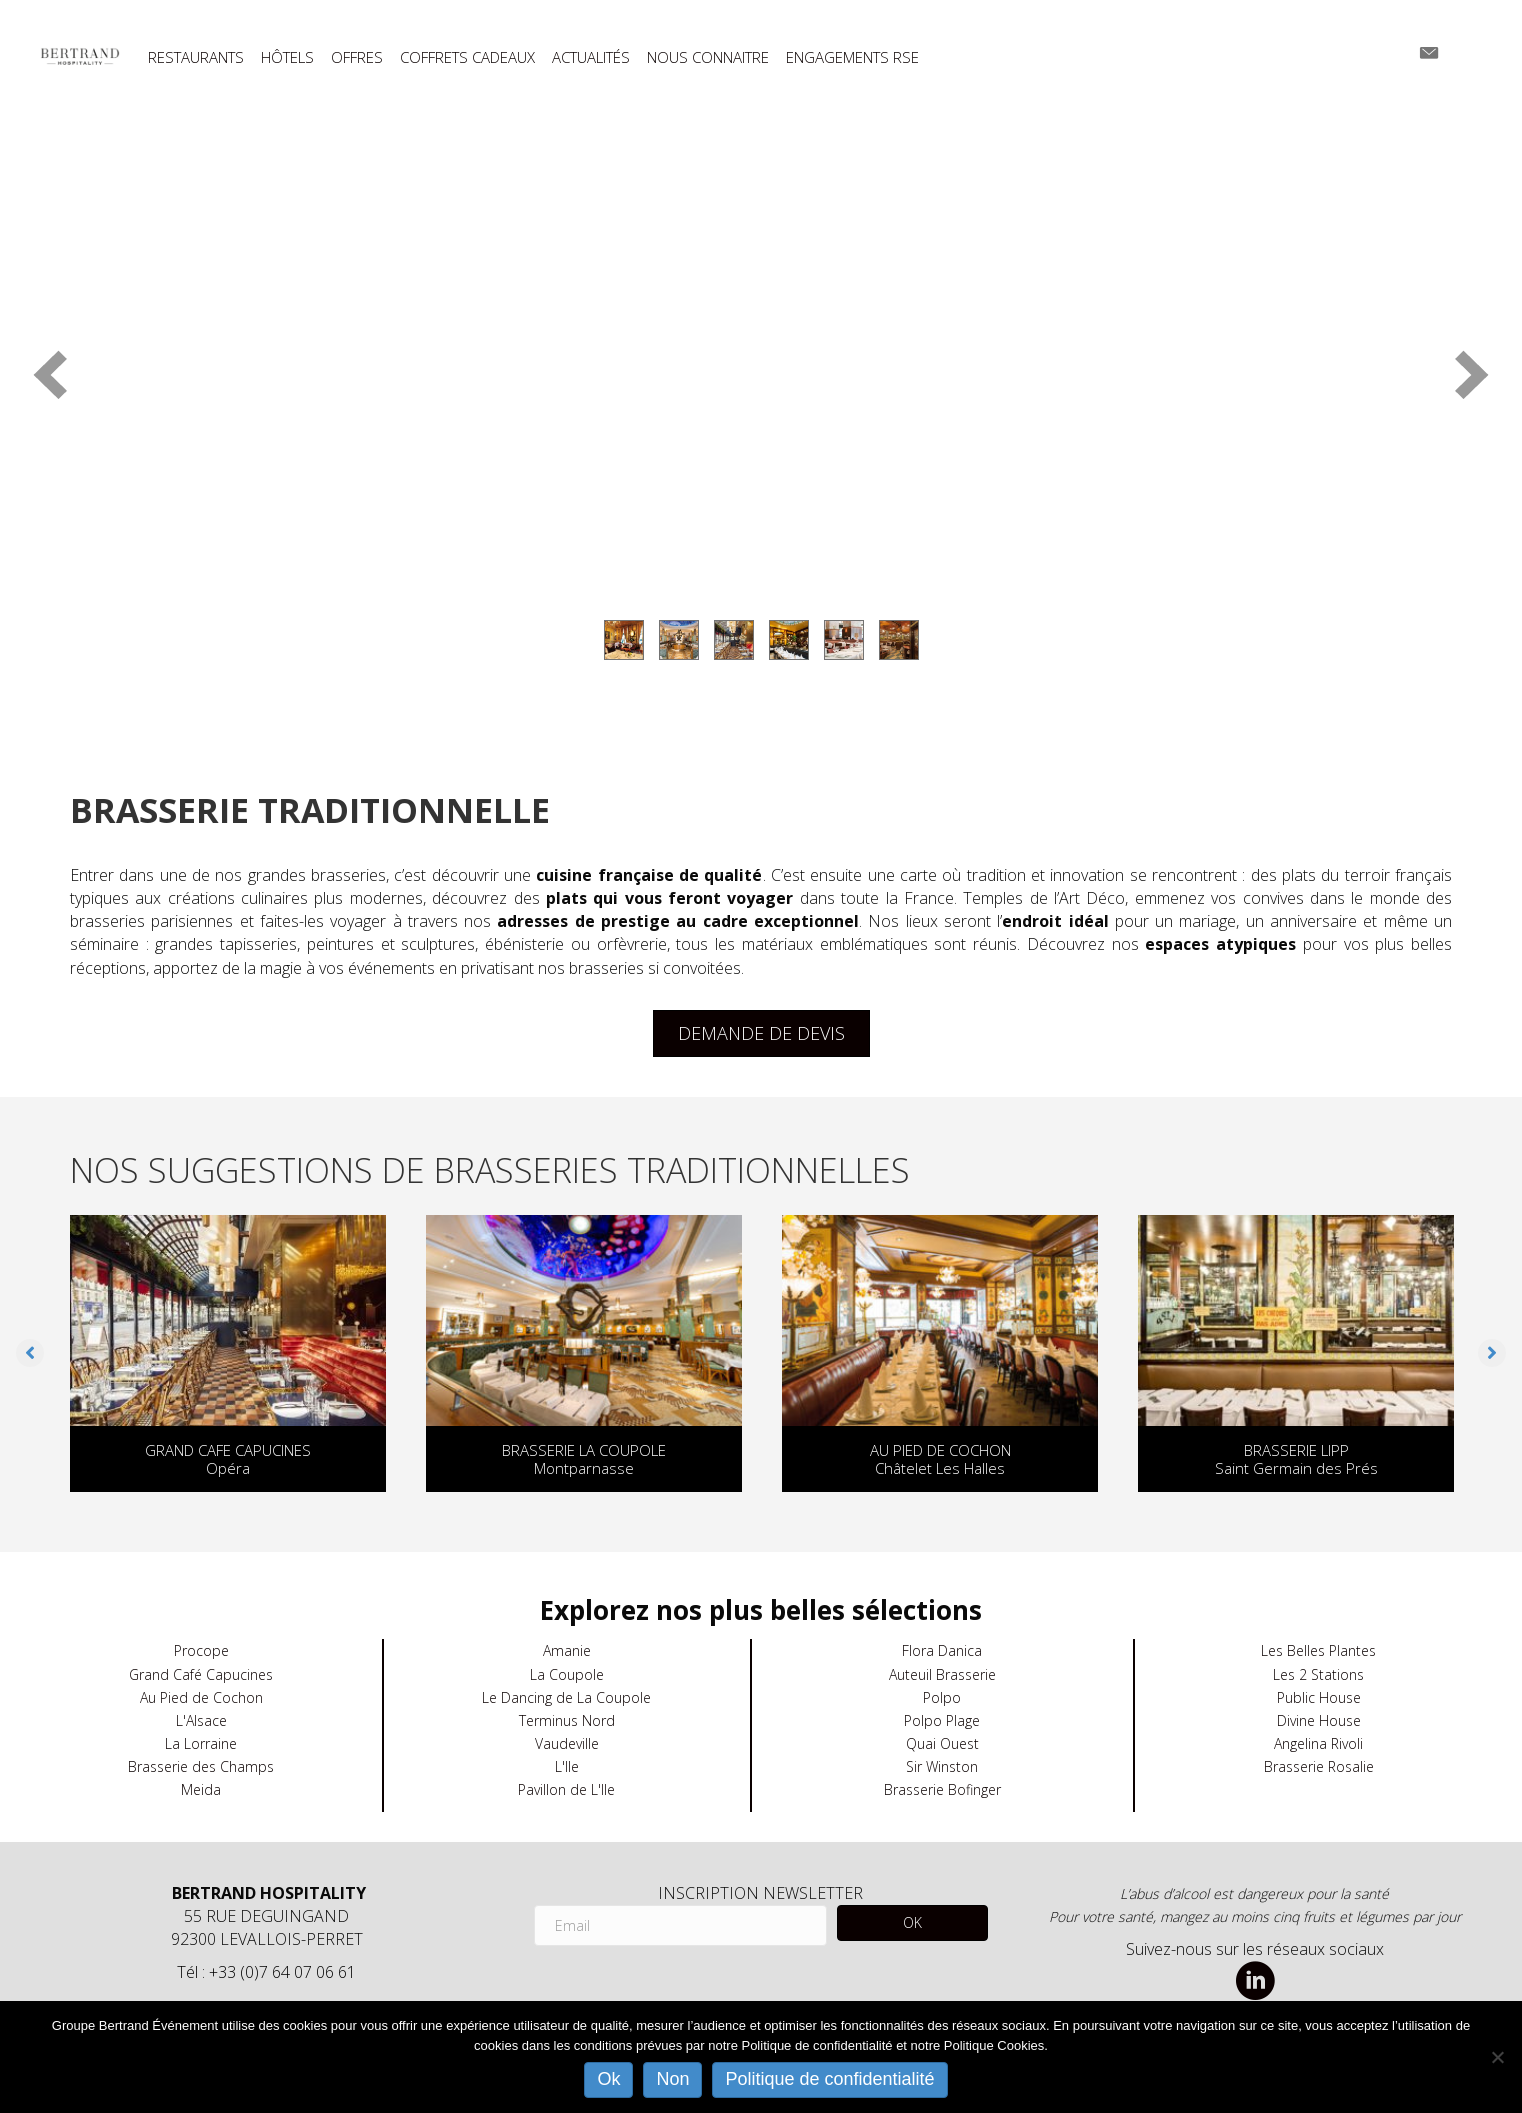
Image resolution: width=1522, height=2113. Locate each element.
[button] (30, 1353)
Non (672, 2079)
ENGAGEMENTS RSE (852, 57)
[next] (1472, 374)
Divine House (1319, 1720)
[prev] (50, 374)
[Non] (1497, 2057)
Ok (608, 2079)
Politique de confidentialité (829, 2079)
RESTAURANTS (196, 57)
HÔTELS (287, 57)
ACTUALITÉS (591, 57)
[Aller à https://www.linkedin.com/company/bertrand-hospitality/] (1255, 1982)
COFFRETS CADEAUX (467, 57)
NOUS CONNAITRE (708, 57)
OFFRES (357, 57)
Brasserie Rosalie (1319, 1766)
